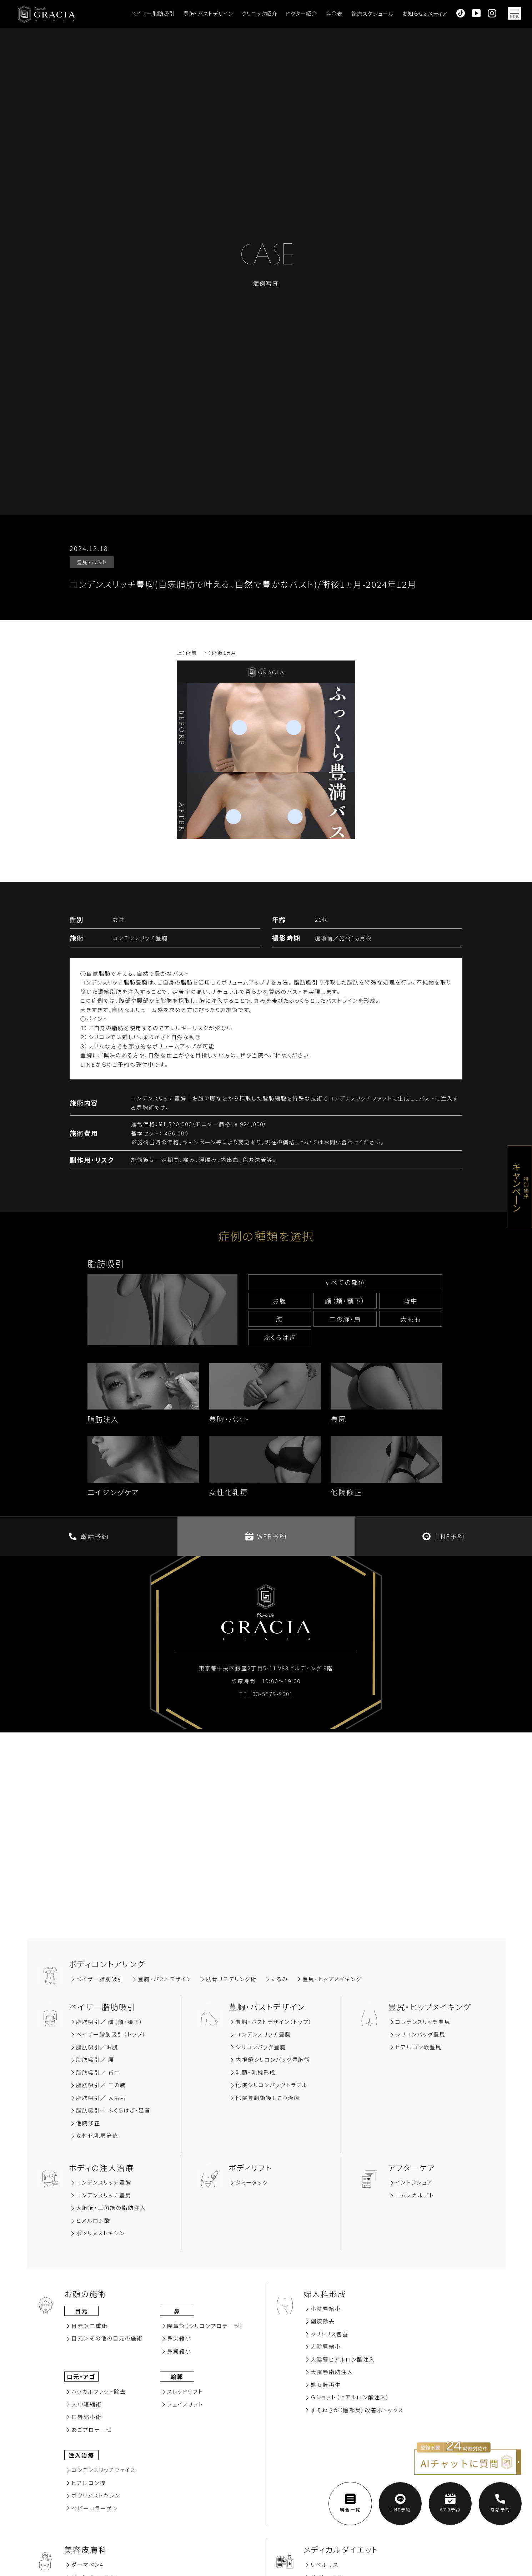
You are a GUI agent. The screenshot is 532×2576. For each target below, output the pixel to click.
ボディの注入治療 (101, 2167)
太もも (410, 1319)
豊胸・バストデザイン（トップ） (274, 2021)
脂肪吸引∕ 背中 (98, 2072)
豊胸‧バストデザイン (165, 1979)
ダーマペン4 (87, 2564)
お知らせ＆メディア (425, 13)
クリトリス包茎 (329, 2334)
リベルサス (324, 2564)
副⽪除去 (323, 2321)
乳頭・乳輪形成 (256, 2072)
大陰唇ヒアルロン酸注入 (343, 2359)
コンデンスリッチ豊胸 (263, 2034)
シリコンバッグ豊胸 (261, 2047)
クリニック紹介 (259, 13)
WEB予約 (266, 1536)
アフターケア (411, 2167)
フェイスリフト (185, 2404)
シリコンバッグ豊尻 (420, 2034)
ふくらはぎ (280, 1337)
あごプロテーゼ (91, 2429)
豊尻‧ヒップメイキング (332, 1979)
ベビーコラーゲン (94, 2508)
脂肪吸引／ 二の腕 (101, 2085)
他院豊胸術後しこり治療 (268, 2097)
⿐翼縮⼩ (179, 2351)
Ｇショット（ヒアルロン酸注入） (350, 2397)
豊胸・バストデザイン (208, 13)
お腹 (280, 1300)
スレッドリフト (185, 2391)
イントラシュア (414, 2182)
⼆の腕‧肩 (345, 1319)
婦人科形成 (324, 2293)
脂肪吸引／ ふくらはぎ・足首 (113, 2110)
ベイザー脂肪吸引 (153, 13)
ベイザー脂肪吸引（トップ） (111, 2034)
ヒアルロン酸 (93, 2220)
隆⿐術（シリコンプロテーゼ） (205, 2325)
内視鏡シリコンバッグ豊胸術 (273, 2059)
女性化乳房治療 (97, 2135)
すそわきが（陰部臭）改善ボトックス (357, 2410)
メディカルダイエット (340, 2549)
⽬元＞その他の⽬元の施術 (107, 2338)
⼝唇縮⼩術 (86, 2416)
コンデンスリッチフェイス (103, 2470)
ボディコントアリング (107, 1963)
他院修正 (88, 2123)
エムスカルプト (414, 2195)
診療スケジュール (372, 13)
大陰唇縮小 (326, 2346)
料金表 (334, 13)
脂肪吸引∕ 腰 (95, 2059)
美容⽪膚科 (85, 2549)
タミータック (252, 2182)
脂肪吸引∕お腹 (97, 2047)
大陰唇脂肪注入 (332, 2371)
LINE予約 (443, 1536)
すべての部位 (345, 1282)
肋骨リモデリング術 (231, 1979)
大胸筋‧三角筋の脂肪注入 (111, 2207)
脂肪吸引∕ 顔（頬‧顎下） (109, 2021)
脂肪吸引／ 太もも (101, 2097)
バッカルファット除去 (98, 2391)
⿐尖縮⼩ (179, 2338)
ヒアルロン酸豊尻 (418, 2047)
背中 (410, 1300)
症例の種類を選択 (266, 1236)
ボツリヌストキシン (100, 2233)
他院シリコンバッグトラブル (271, 2085)
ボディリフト (250, 2167)
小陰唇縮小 (326, 2308)
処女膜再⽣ (326, 2384)
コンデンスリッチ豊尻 (423, 2021)
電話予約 (89, 1536)
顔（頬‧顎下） (345, 1300)
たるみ (279, 1979)
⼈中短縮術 (86, 2404)
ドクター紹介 (301, 13)
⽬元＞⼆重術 (89, 2325)
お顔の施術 (85, 2293)
